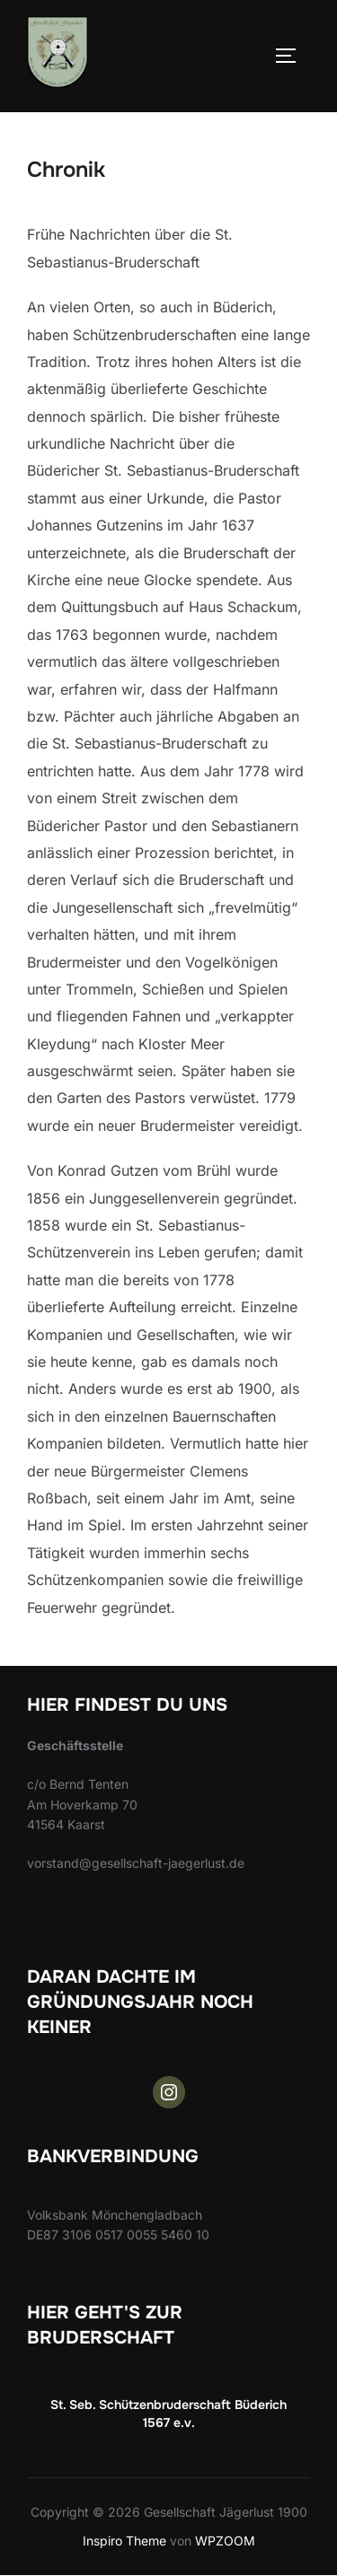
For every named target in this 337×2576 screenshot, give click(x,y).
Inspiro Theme (124, 2540)
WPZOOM (225, 2540)
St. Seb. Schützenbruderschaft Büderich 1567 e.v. (168, 2413)
